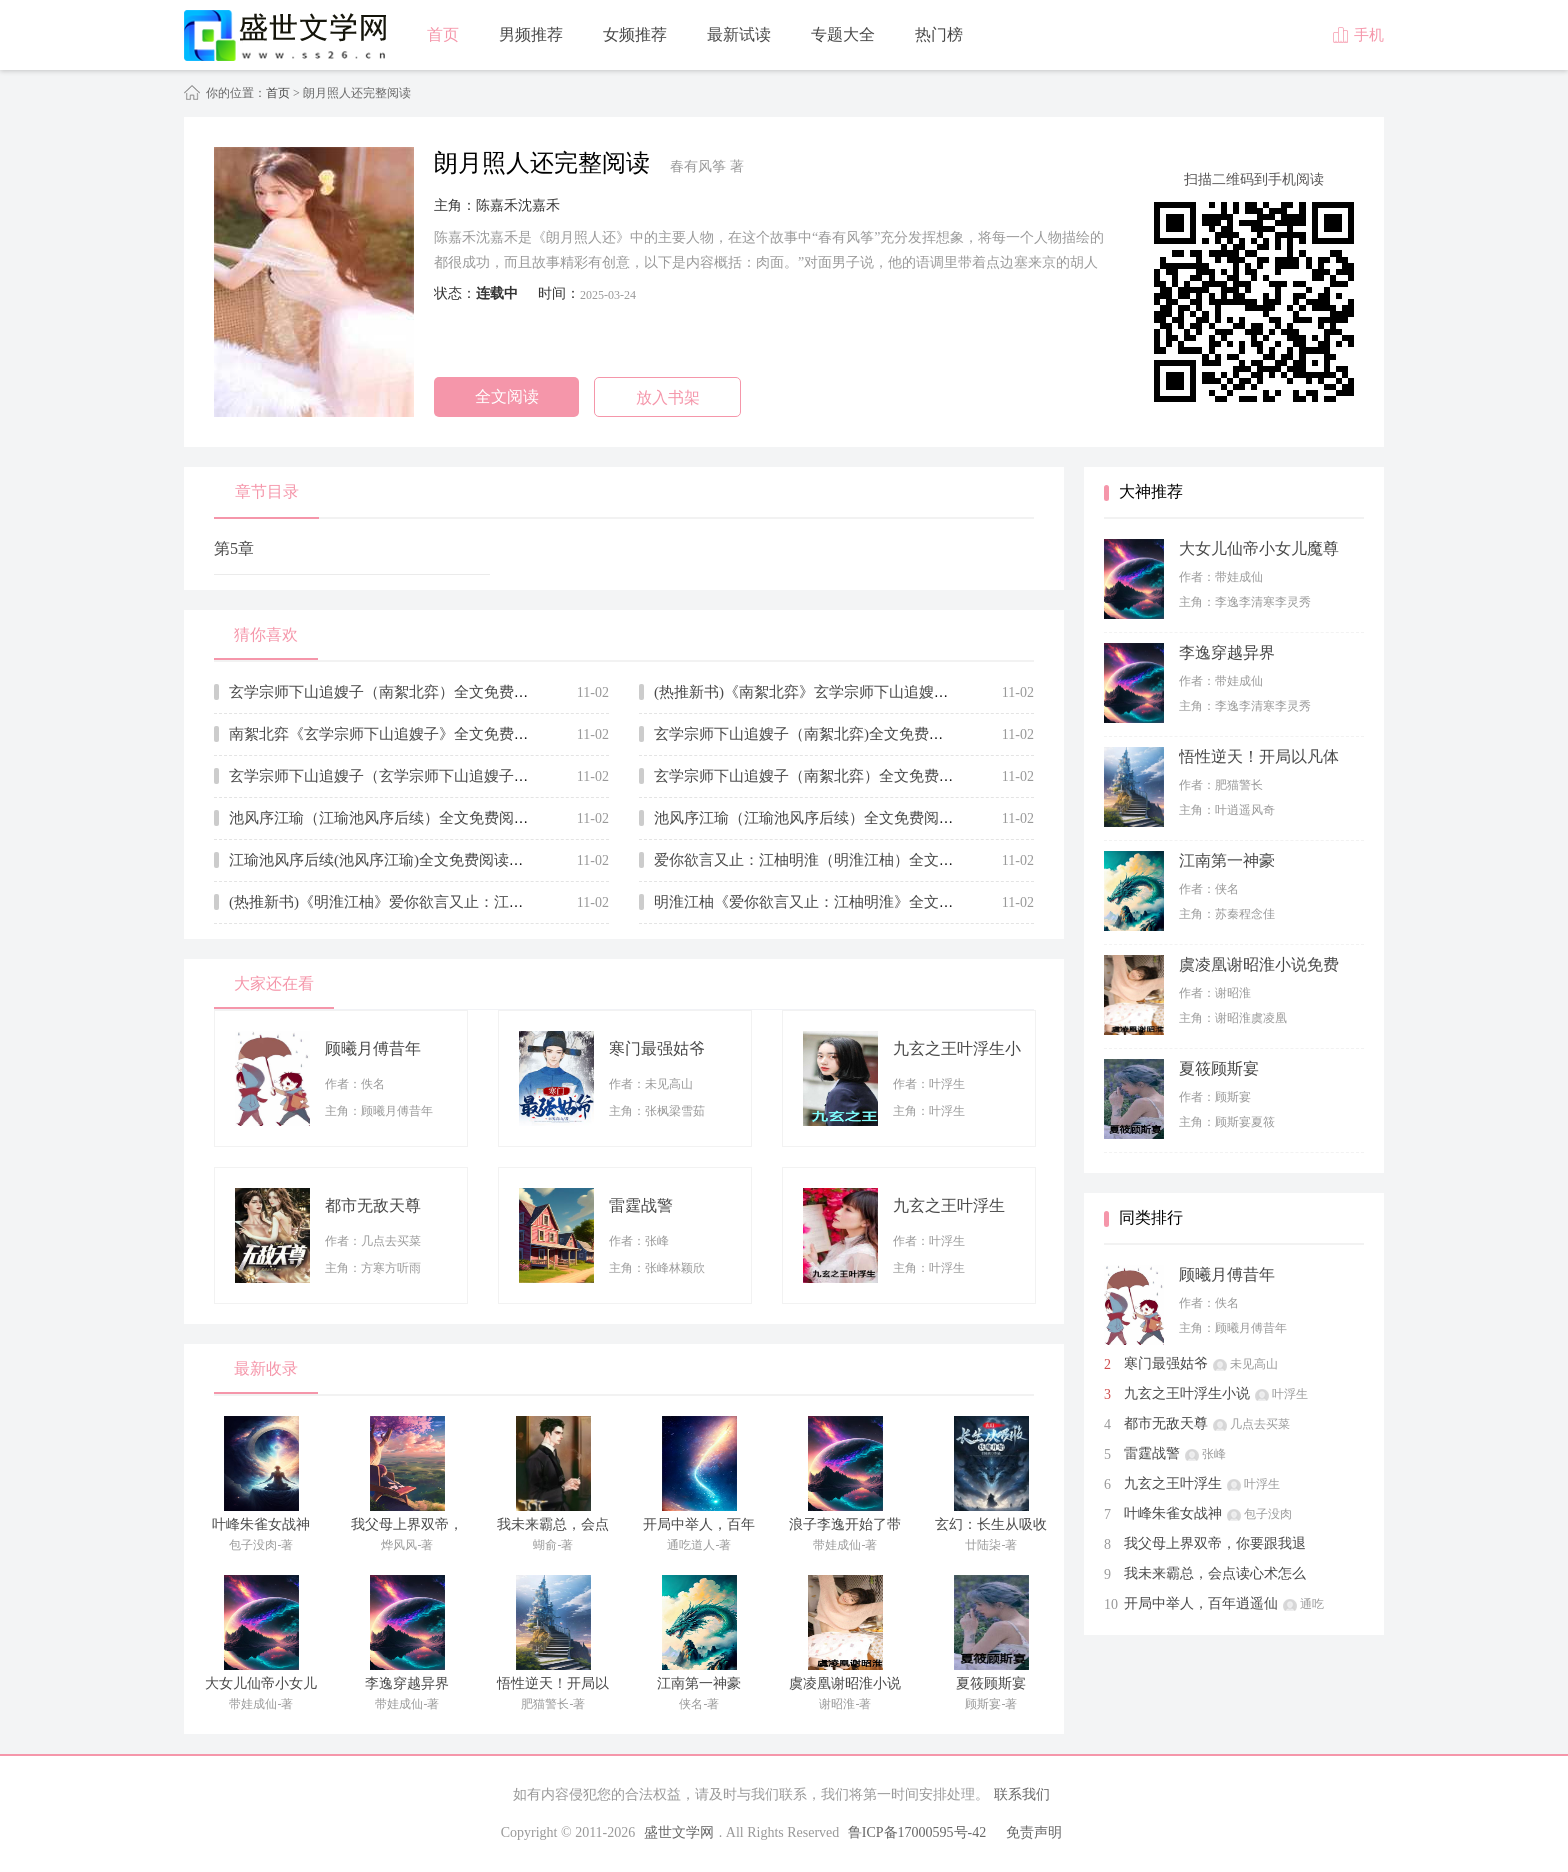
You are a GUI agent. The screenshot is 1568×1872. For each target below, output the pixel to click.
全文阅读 (507, 396)
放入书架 (668, 397)
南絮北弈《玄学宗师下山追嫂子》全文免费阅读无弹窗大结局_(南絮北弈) (470, 734)
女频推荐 (635, 34)
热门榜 (939, 34)
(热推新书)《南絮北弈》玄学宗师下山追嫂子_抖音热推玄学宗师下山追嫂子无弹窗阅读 (940, 692)
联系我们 (1022, 1794)
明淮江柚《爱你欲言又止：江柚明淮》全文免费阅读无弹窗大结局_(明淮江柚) (910, 902)
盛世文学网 (679, 1832)
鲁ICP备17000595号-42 (917, 1832)
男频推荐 (531, 34)
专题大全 (843, 34)
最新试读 (739, 34)
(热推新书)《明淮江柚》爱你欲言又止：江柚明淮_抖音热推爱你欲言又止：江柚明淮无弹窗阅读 (545, 902)
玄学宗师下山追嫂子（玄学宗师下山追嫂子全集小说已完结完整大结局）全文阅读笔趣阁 (521, 776)
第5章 (234, 548)
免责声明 (1034, 1832)
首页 (443, 34)
